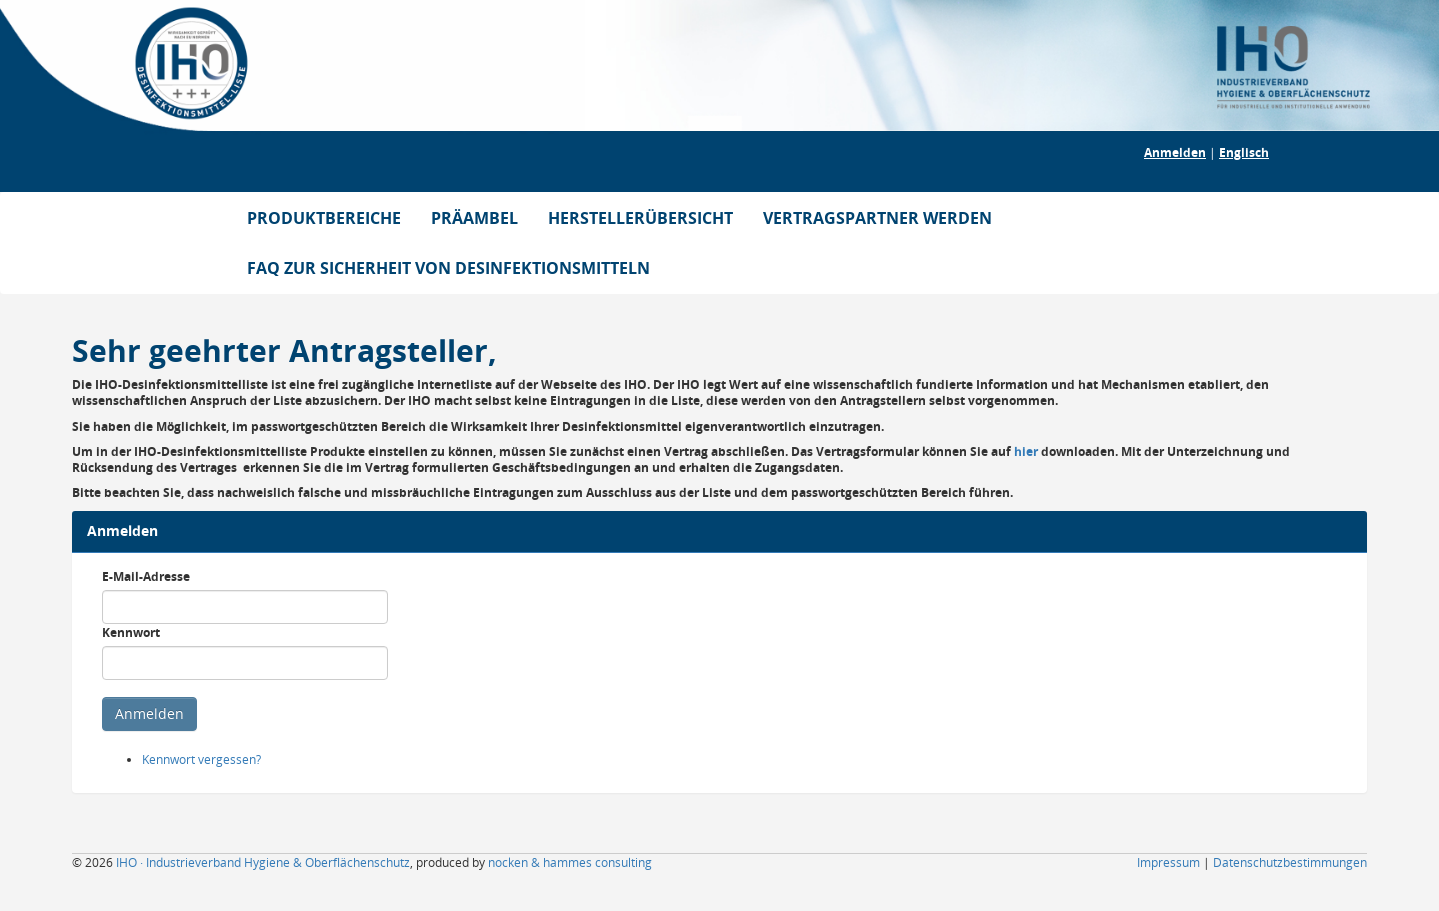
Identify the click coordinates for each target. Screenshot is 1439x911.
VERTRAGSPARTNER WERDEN (877, 218)
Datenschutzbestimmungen (1290, 862)
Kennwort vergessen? (201, 759)
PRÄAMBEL (474, 218)
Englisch (1244, 152)
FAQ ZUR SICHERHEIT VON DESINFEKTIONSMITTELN (448, 268)
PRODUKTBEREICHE (324, 218)
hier (1026, 451)
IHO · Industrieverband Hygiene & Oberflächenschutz (263, 862)
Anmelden (1175, 152)
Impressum (1168, 862)
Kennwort (131, 632)
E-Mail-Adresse (146, 576)
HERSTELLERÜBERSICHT (640, 218)
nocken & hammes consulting (570, 862)
